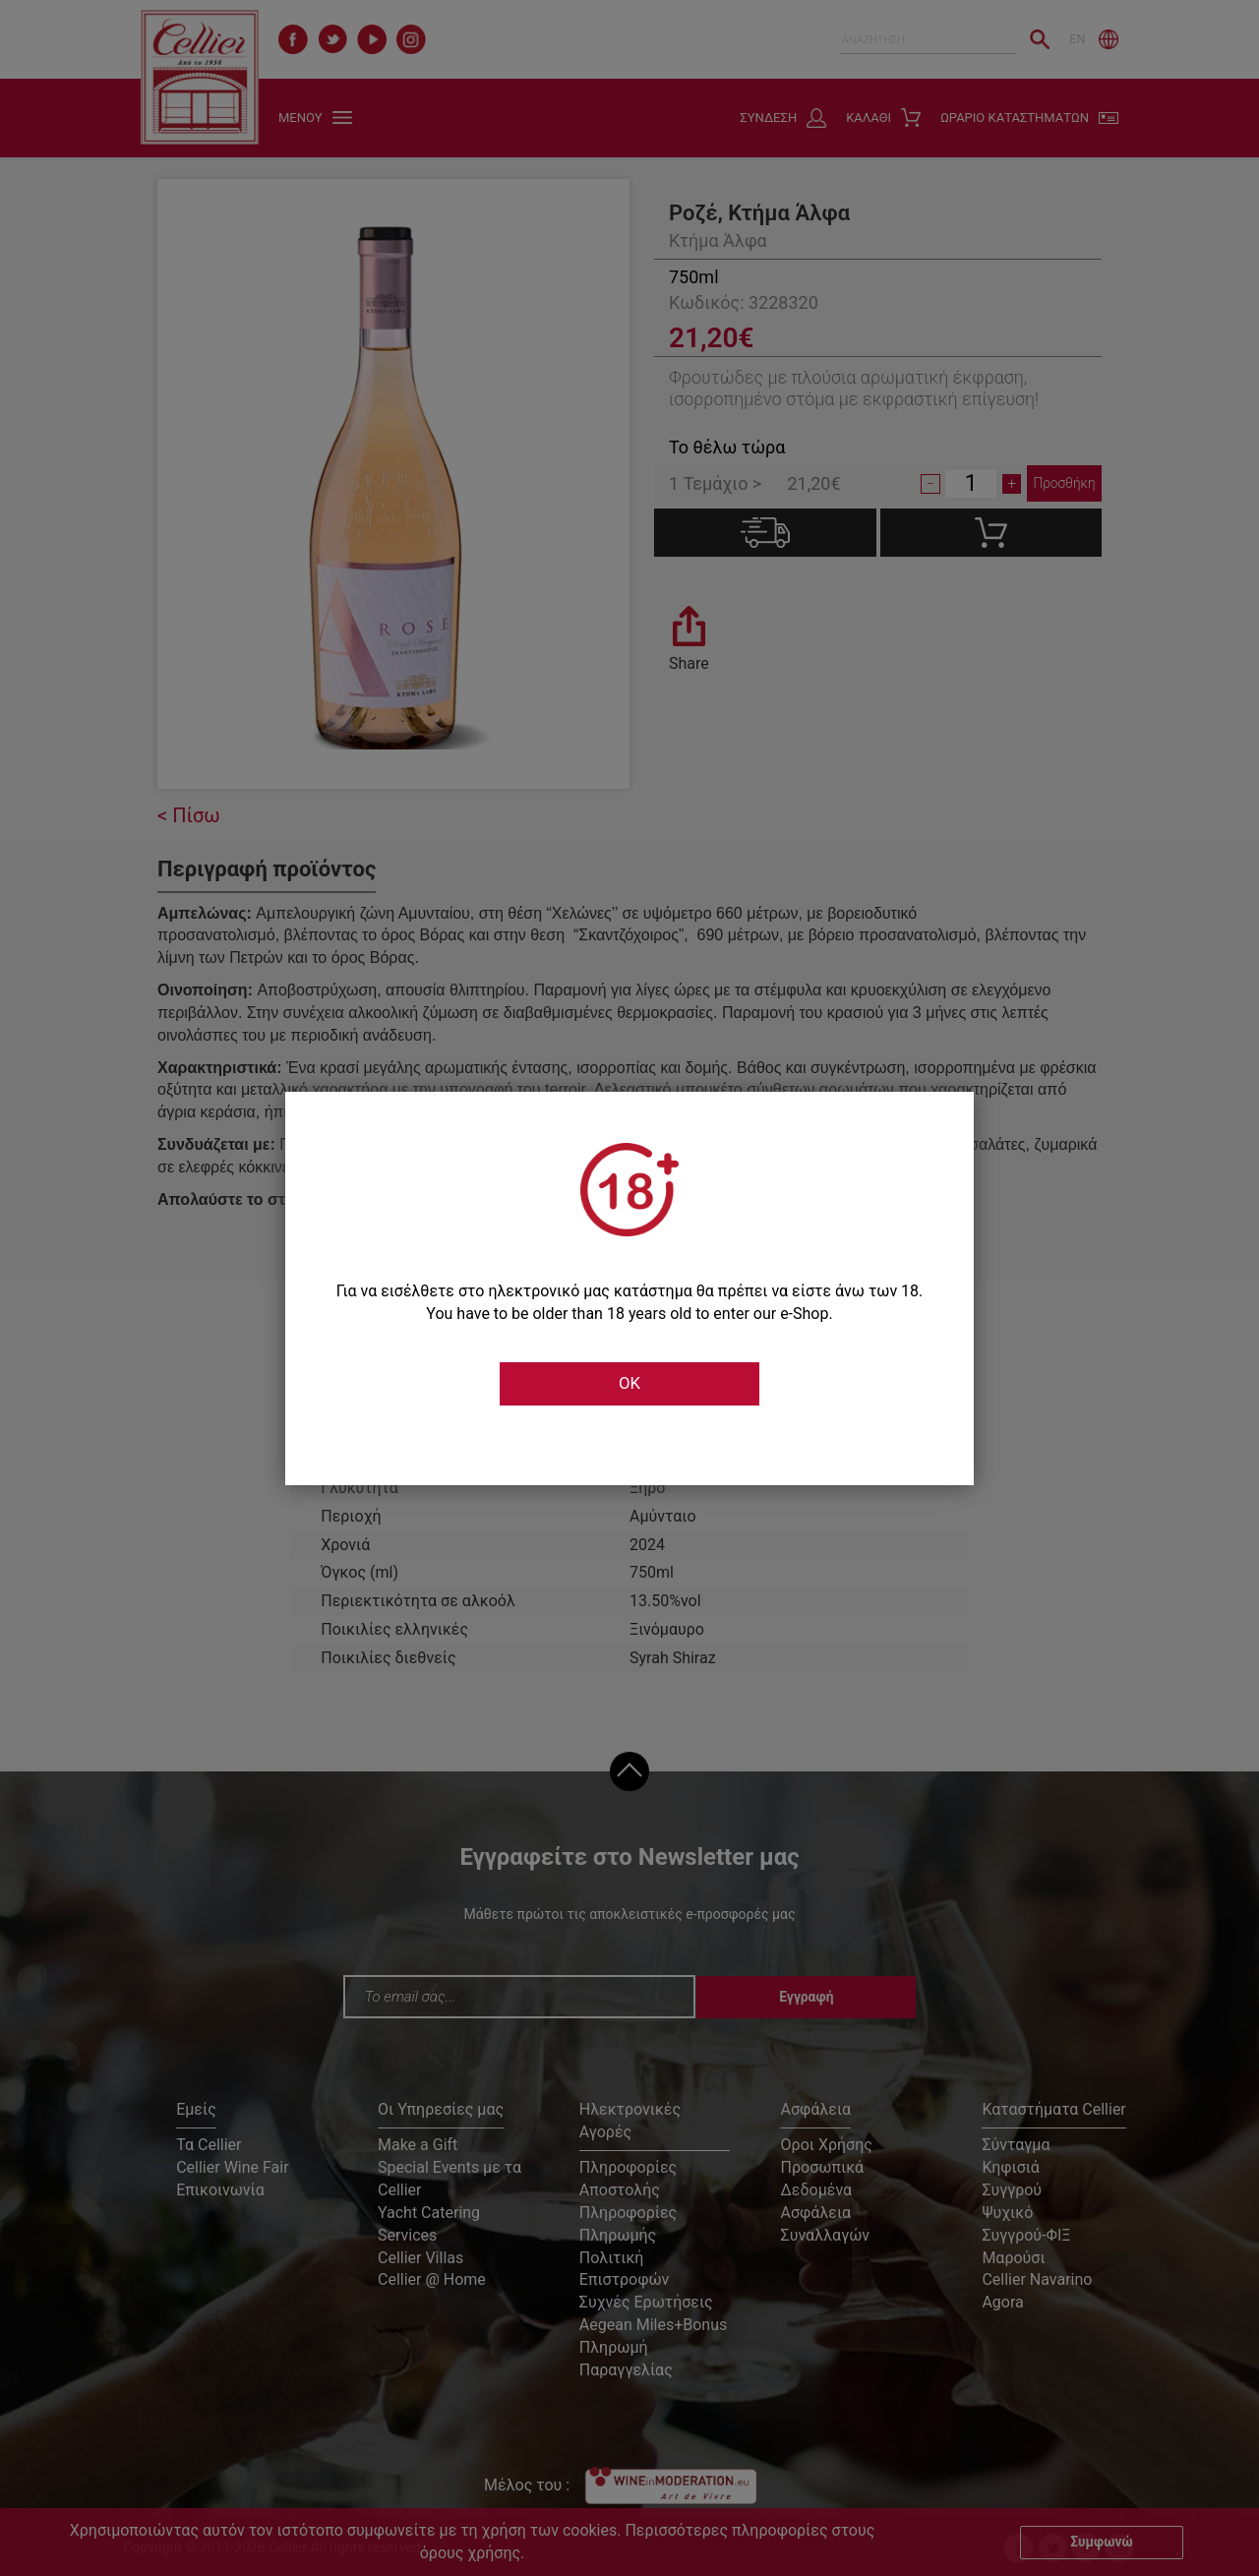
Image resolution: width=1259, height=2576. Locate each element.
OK (629, 1384)
